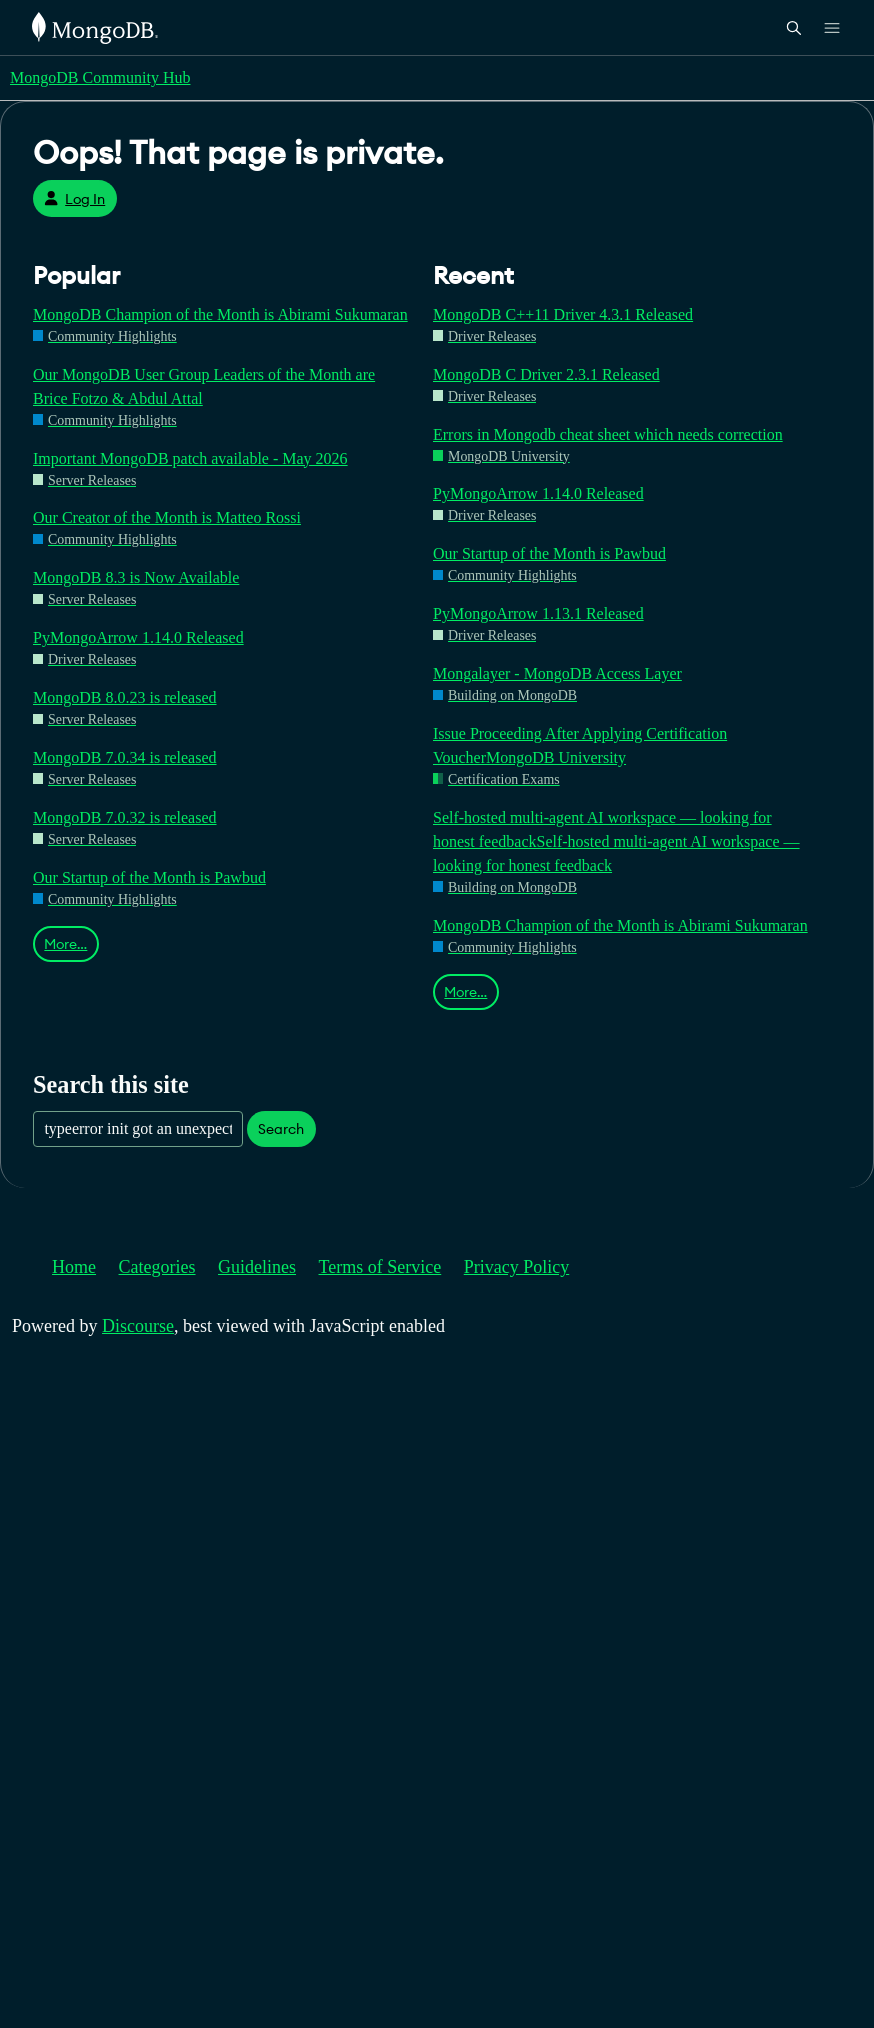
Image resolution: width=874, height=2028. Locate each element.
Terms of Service (380, 1267)
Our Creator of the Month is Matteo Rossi (167, 517)
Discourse (138, 1326)
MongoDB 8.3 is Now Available (136, 577)
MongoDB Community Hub (100, 77)
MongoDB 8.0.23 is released (125, 697)
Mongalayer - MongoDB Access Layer (557, 673)
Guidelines (257, 1267)
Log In (74, 199)
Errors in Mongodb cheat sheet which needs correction (608, 434)
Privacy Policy (517, 1267)
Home (74, 1267)
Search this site (111, 1084)
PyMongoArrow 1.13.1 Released (538, 613)
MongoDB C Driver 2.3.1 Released (546, 374)
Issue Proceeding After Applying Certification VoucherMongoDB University (580, 745)
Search (281, 1129)
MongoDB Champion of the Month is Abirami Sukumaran (220, 314)
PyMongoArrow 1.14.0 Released (138, 637)
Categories (157, 1267)
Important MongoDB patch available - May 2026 (190, 458)
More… (65, 944)
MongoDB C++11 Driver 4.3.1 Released (563, 314)
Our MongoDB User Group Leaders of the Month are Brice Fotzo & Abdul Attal (204, 386)
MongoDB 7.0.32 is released (125, 817)
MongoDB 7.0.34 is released (125, 757)
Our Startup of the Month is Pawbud (149, 877)
